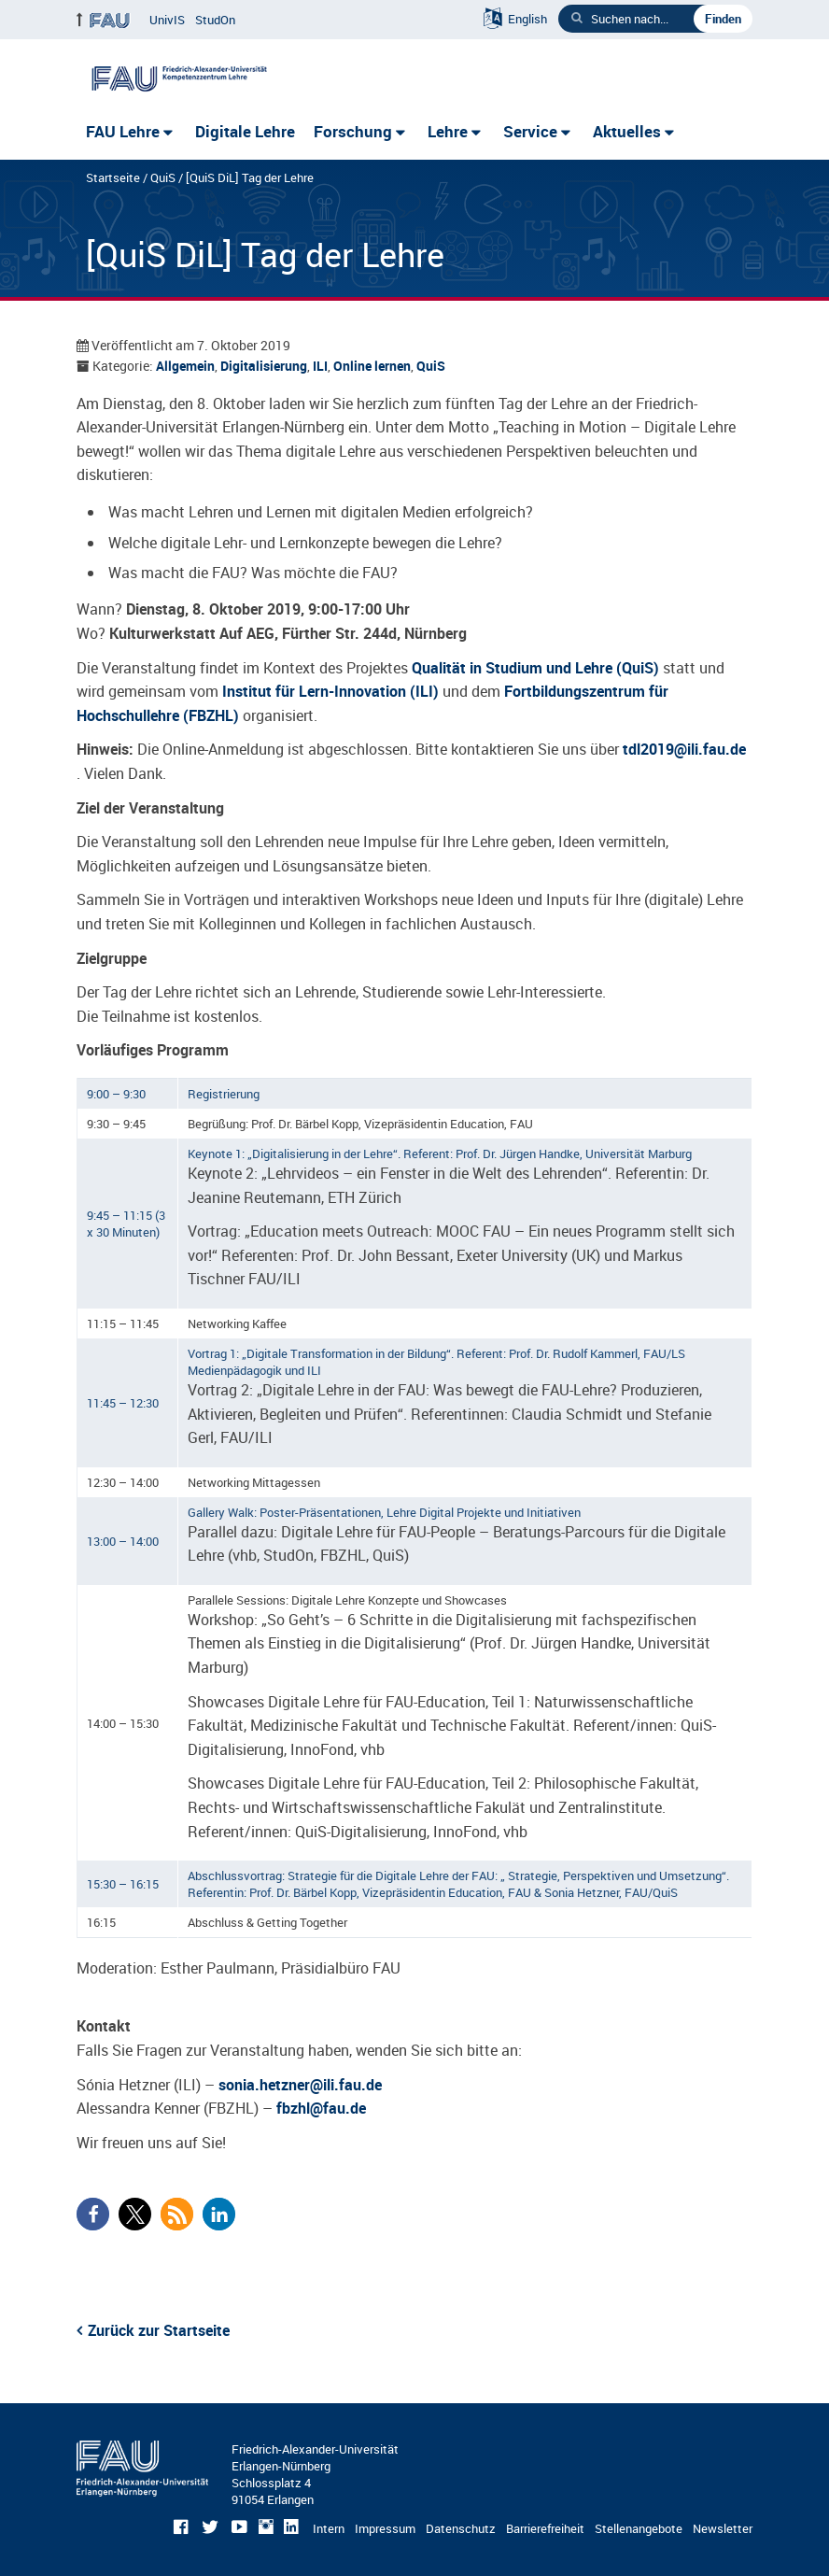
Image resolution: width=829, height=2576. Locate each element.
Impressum (385, 2528)
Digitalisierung (263, 366)
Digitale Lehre (245, 131)
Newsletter (722, 2528)
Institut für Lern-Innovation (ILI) (330, 691)
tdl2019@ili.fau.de (684, 749)
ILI (320, 366)
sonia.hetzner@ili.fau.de (300, 2084)
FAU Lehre (123, 131)
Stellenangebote (638, 2528)
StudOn (215, 19)
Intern (328, 2528)
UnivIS (167, 19)
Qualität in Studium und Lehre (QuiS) (535, 668)
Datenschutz (461, 2528)
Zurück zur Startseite (159, 2330)
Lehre (448, 131)
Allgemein (185, 366)
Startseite (113, 177)
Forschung (353, 131)
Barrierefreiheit (545, 2528)
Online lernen (372, 366)
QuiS (163, 177)
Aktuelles (627, 131)
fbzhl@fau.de (321, 2108)
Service (530, 131)
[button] (93, 2214)
